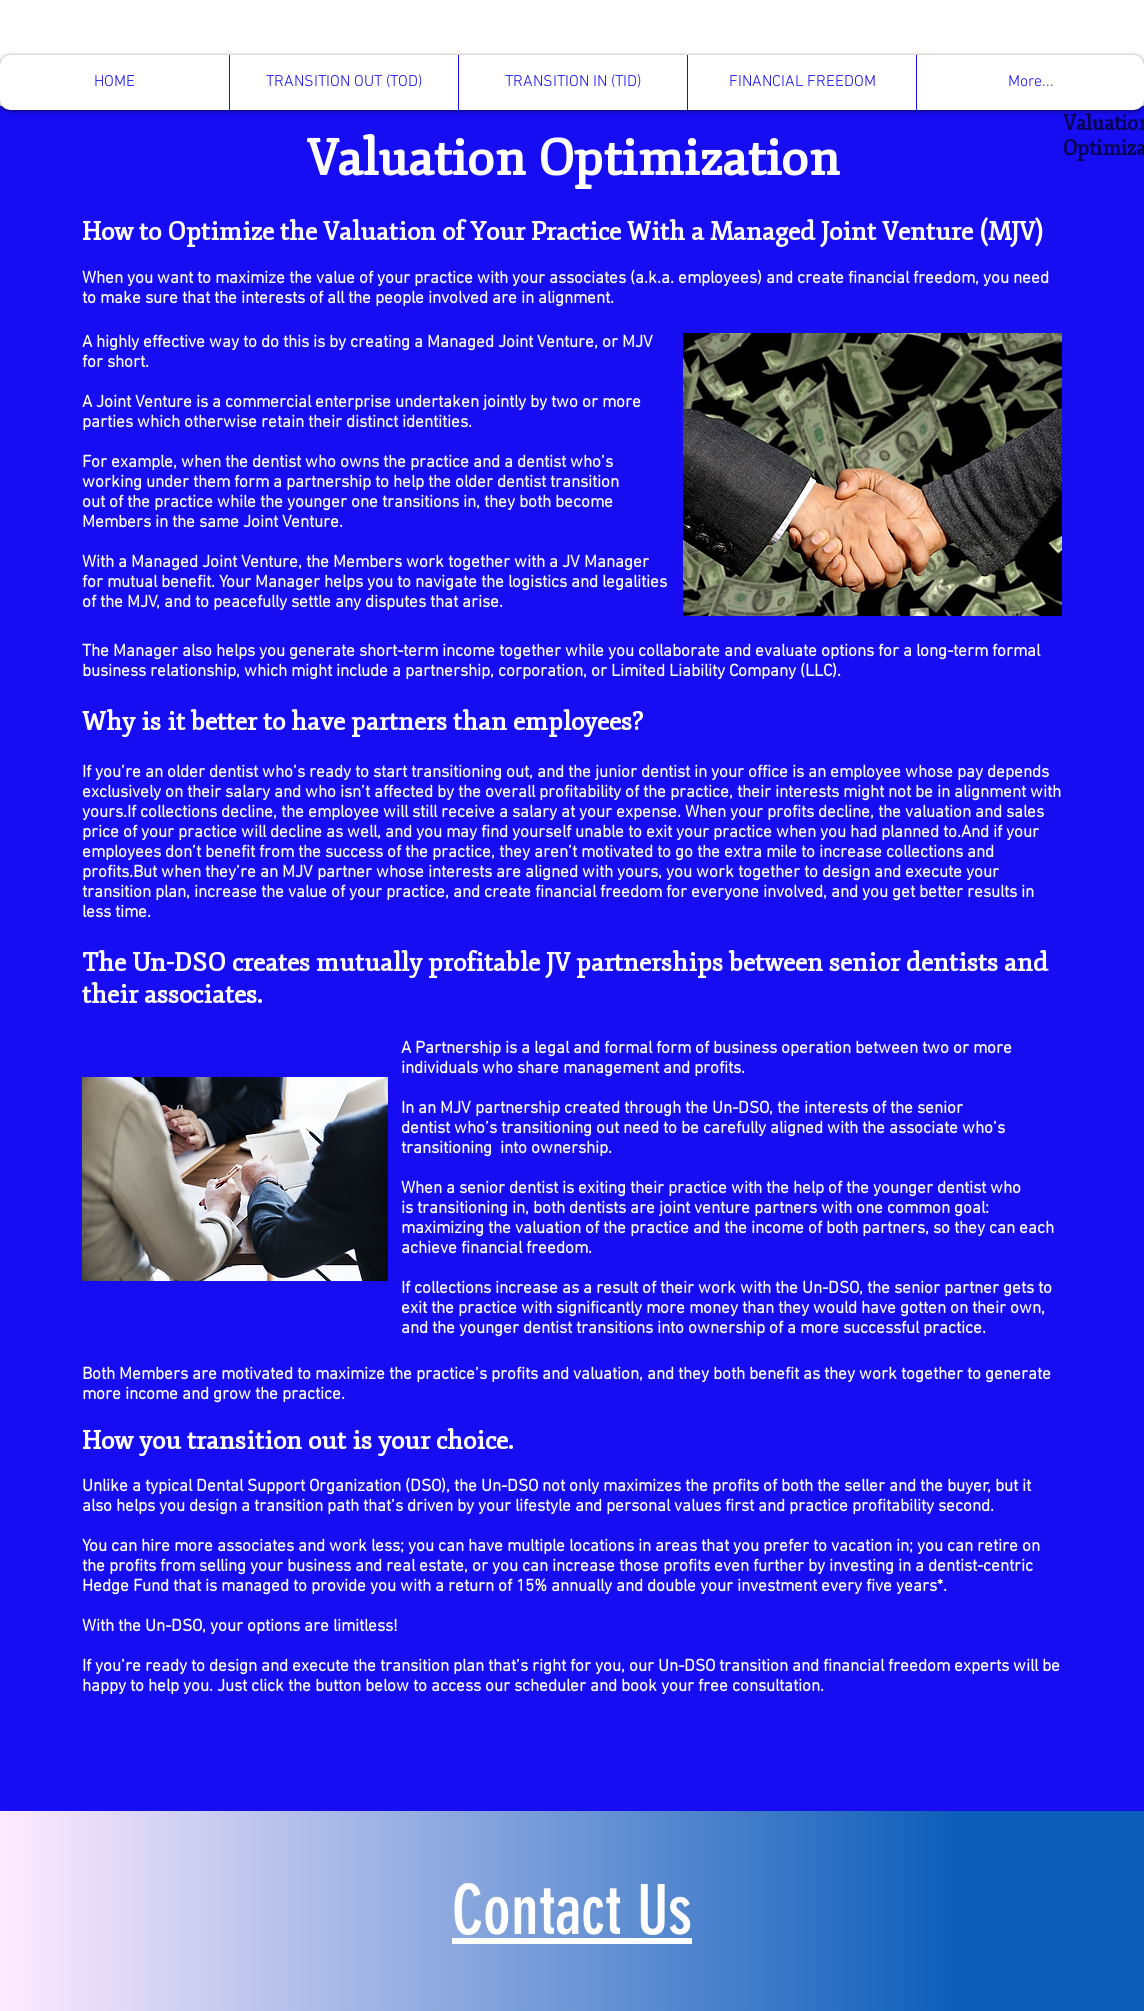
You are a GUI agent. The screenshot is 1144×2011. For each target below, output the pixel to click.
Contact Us (572, 1910)
